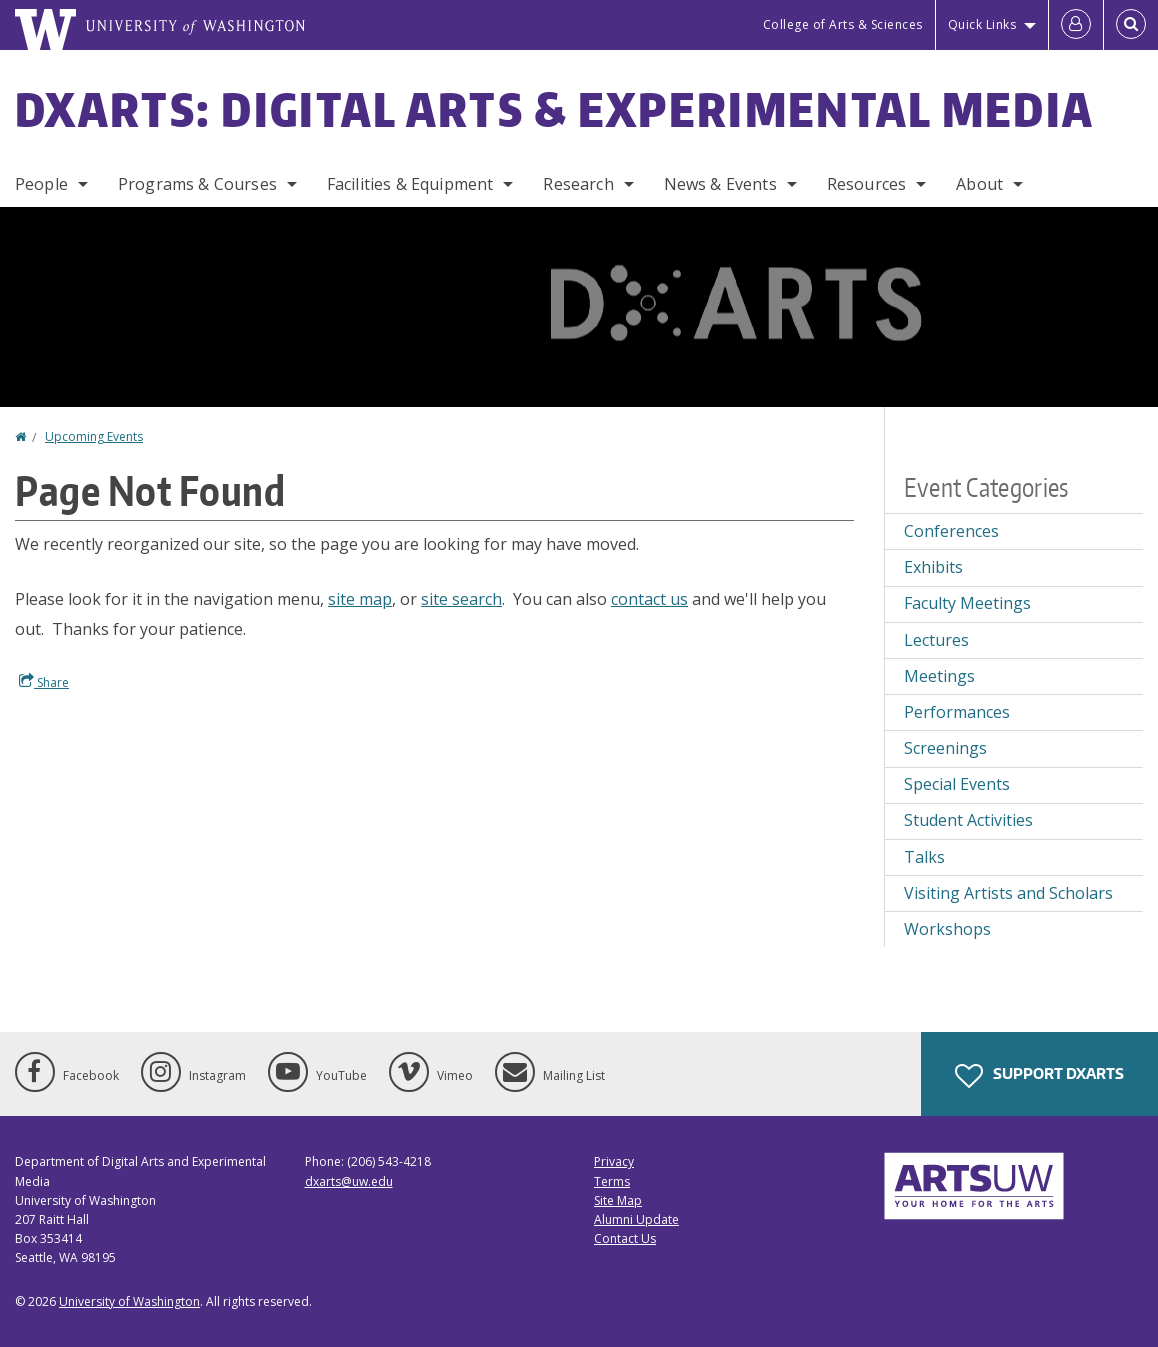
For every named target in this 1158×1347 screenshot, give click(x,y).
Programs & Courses (197, 184)
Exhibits (933, 567)
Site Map (618, 1200)
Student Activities (968, 820)
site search (461, 599)
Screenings (945, 748)
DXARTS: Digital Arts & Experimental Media (554, 109)
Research (578, 184)
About (979, 184)
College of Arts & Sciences (843, 24)
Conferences (951, 531)
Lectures (936, 640)
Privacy (614, 1161)
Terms (612, 1181)
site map (360, 599)
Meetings (939, 676)
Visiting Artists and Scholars (1008, 893)
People (41, 184)
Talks (924, 857)
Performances (957, 712)
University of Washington (129, 1301)
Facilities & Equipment (410, 184)
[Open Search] (1131, 25)
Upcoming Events (94, 436)
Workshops (947, 929)
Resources (866, 184)
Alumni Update (636, 1219)
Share (44, 682)
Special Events (957, 784)
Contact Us (625, 1238)
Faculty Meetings (967, 603)
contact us (649, 599)
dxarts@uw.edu (349, 1181)
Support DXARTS (1039, 1076)
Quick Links (982, 24)
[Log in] (1076, 25)
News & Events (720, 184)
